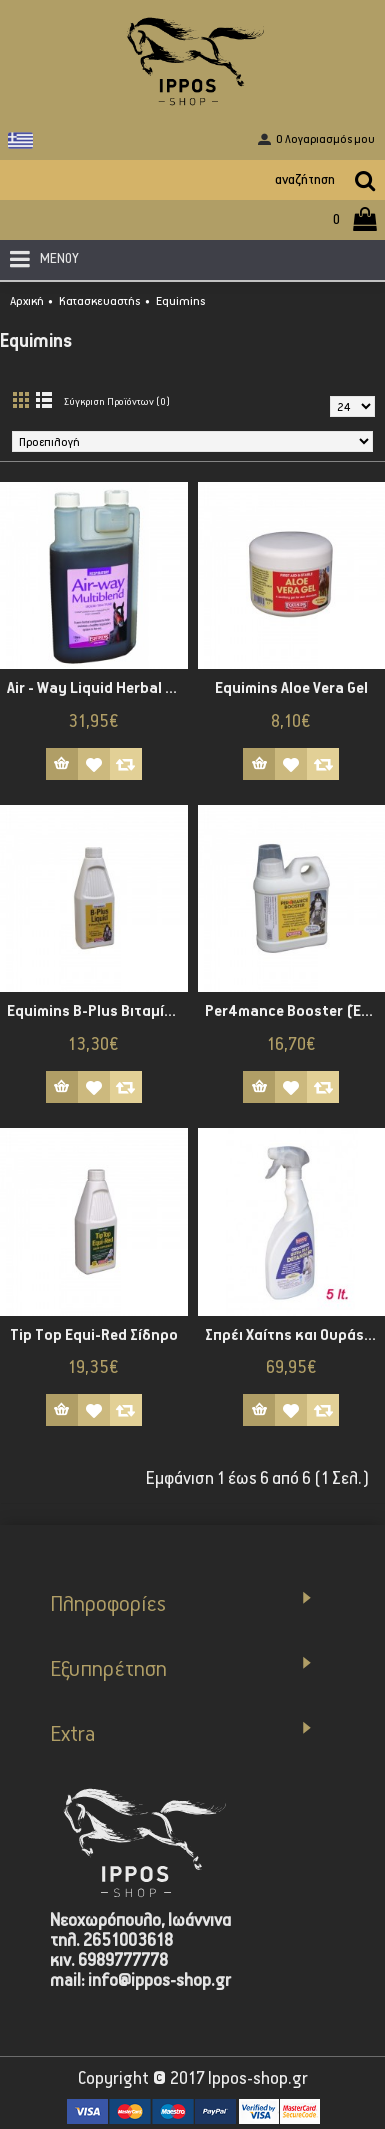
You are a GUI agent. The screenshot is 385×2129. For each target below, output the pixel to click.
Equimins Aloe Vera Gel (291, 688)
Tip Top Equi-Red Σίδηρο (94, 1335)
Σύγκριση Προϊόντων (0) (117, 402)
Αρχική (27, 301)
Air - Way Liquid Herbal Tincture (97, 688)
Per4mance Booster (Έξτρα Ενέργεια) (295, 1011)
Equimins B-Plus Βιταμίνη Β (97, 1011)
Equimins (181, 301)
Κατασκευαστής (100, 301)
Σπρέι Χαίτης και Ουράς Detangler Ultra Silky (295, 1335)
